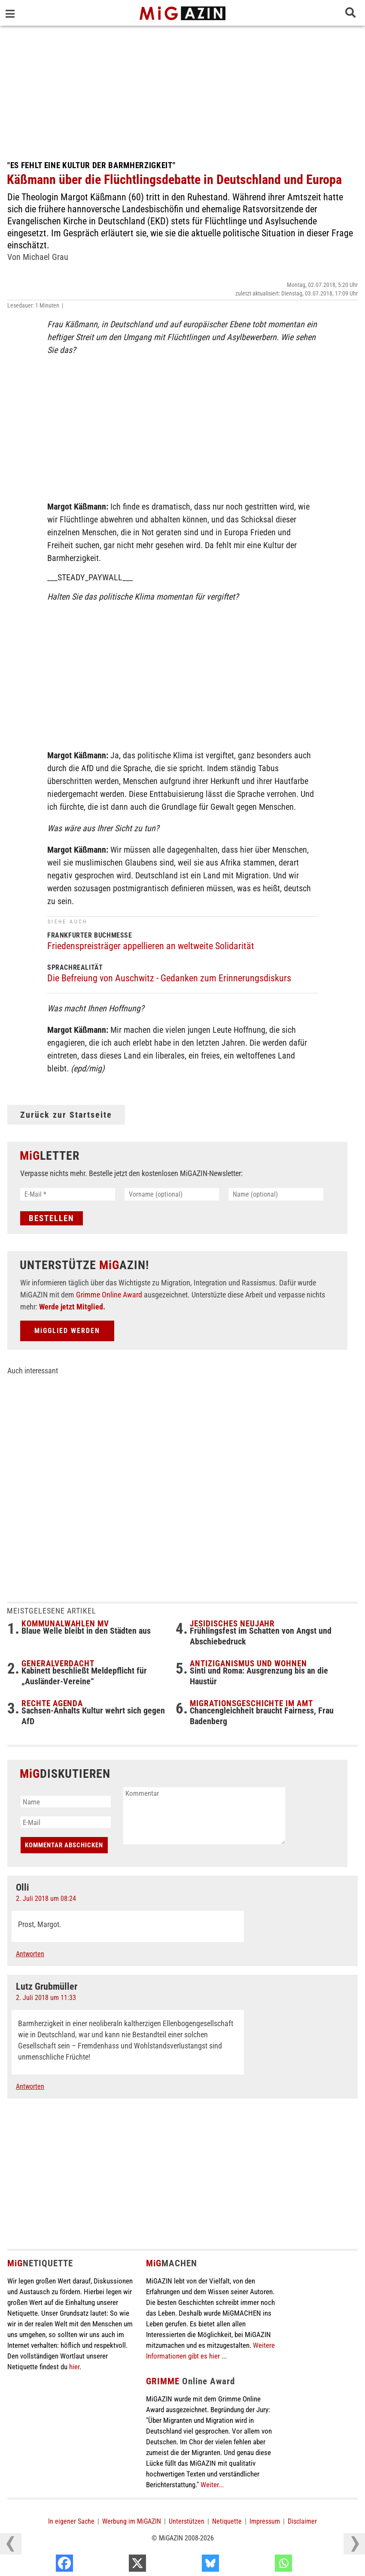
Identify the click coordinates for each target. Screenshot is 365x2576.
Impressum (264, 2521)
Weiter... (212, 2484)
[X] (189, 2565)
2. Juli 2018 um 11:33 (46, 1998)
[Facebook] (116, 2565)
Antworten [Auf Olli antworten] (30, 1954)
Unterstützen (186, 2521)
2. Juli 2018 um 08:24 (46, 1898)
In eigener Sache (71, 2521)
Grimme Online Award (109, 1294)
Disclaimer (302, 2521)
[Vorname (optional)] (172, 1194)
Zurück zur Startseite (66, 1115)
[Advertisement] (182, 90)
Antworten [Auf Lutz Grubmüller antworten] (30, 2086)
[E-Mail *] (67, 1194)
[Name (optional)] (275, 1194)
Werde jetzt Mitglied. (72, 1306)
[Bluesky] (262, 2565)
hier (74, 2366)
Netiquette (227, 2521)
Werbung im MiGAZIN (131, 2521)
